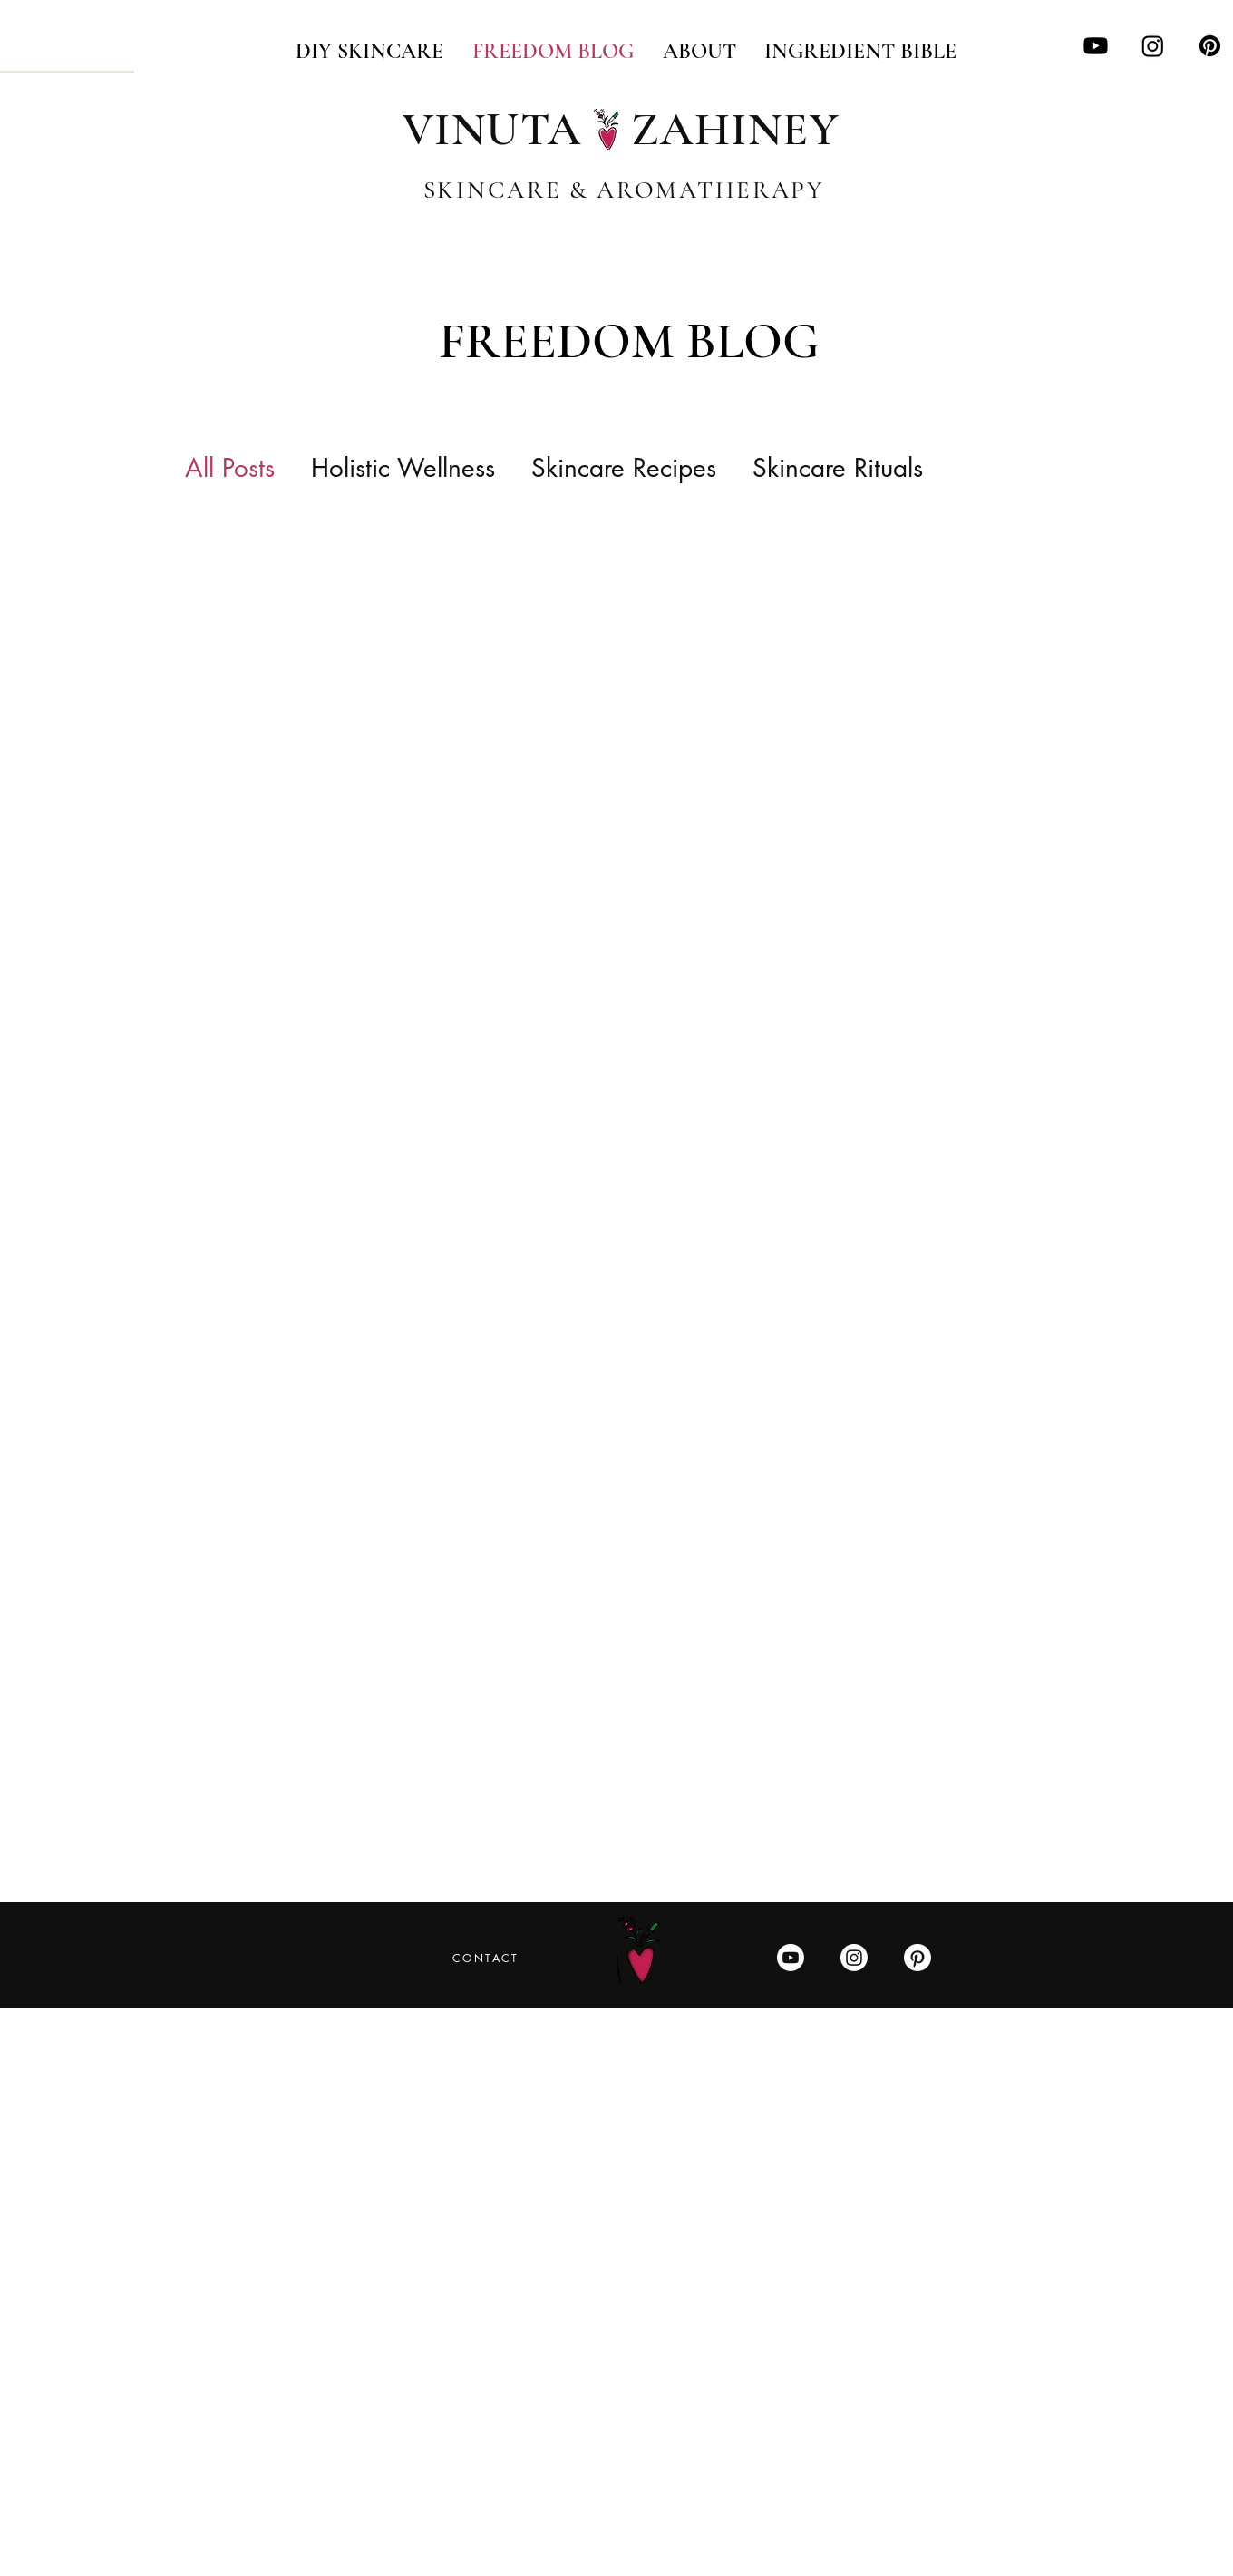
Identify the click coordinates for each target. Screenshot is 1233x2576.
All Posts (230, 468)
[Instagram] (1153, 46)
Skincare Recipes (623, 468)
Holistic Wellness (403, 468)
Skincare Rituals (837, 468)
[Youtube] (1096, 46)
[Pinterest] (1210, 46)
